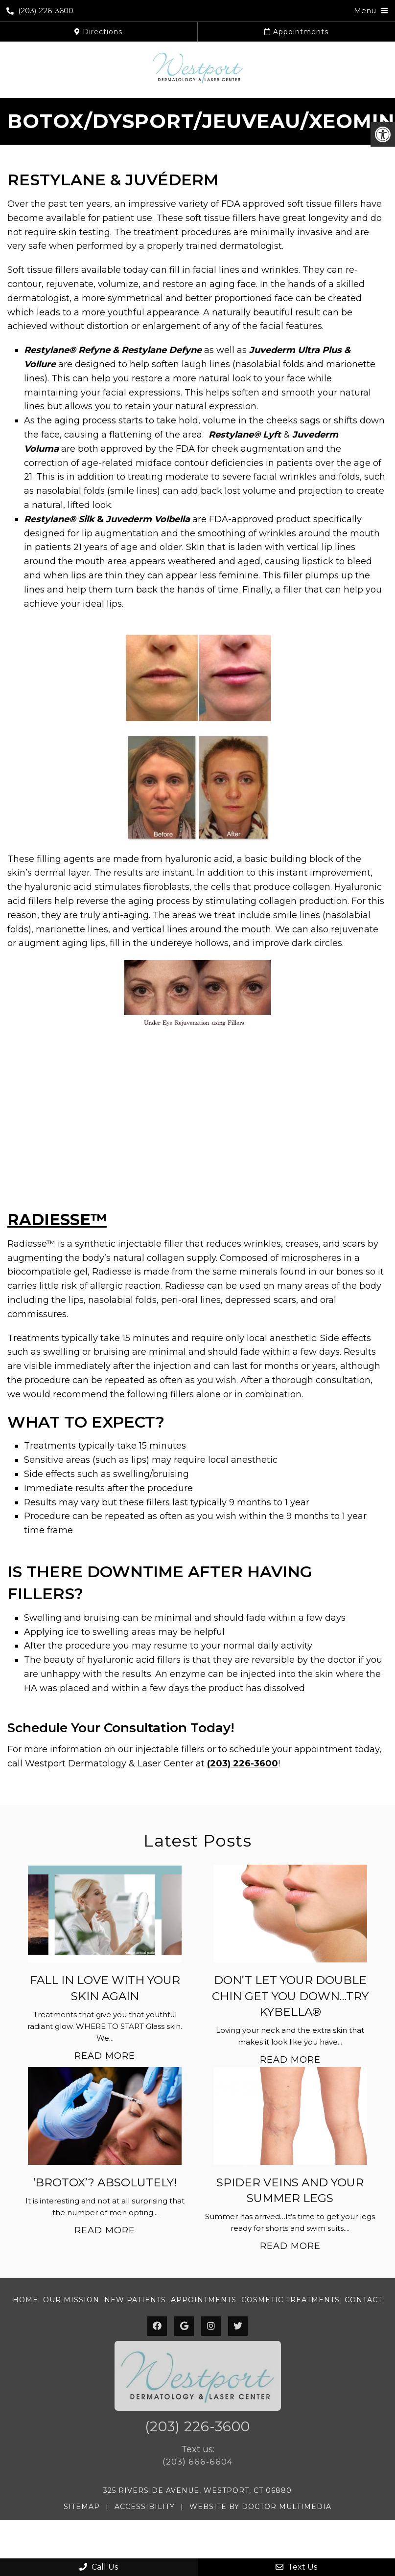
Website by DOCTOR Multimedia (260, 2506)
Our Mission (71, 2299)
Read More (104, 2055)
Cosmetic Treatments (290, 2299)
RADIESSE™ (57, 1219)
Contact (363, 2299)
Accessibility (145, 2506)
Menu (365, 10)
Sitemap (82, 2506)
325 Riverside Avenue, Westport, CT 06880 (197, 2490)
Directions (98, 31)
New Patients (135, 2299)
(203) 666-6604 (198, 2461)
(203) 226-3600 (39, 10)
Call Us (98, 2567)
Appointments (296, 31)
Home (25, 2299)
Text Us (296, 2567)
